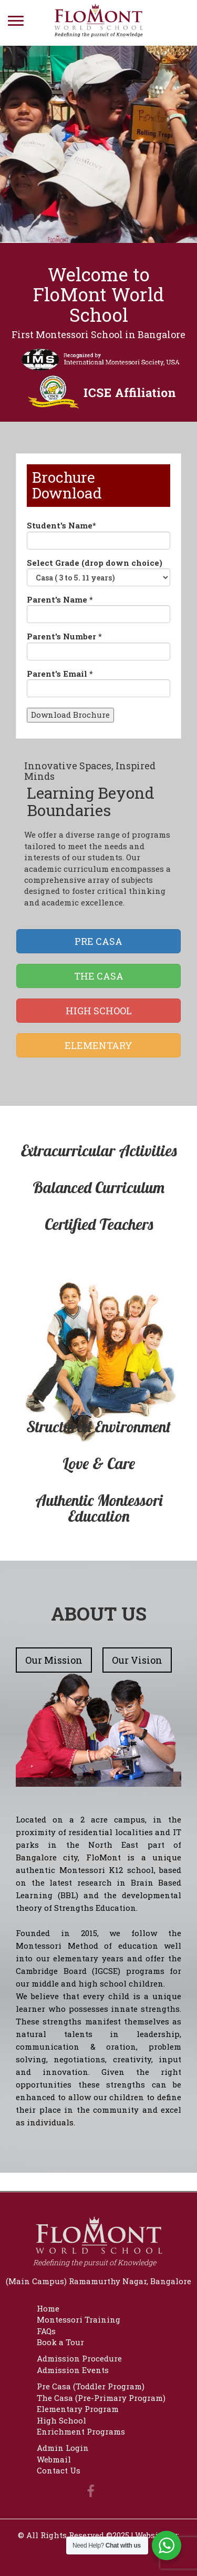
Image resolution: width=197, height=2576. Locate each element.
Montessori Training (78, 2319)
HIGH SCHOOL (99, 1010)
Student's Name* (98, 534)
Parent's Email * (98, 682)
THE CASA (98, 976)
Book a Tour (60, 2342)
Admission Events (73, 2370)
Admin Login (63, 2447)
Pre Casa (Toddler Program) (90, 2386)
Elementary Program (78, 2409)
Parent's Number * (98, 645)
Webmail (54, 2459)
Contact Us (58, 2470)
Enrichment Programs (81, 2431)
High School (61, 2420)
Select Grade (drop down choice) (98, 571)
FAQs (46, 2331)
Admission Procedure (79, 2358)
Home (48, 2308)
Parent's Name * (98, 608)
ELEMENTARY (98, 1045)
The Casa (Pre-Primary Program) (101, 2397)
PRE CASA (98, 941)
